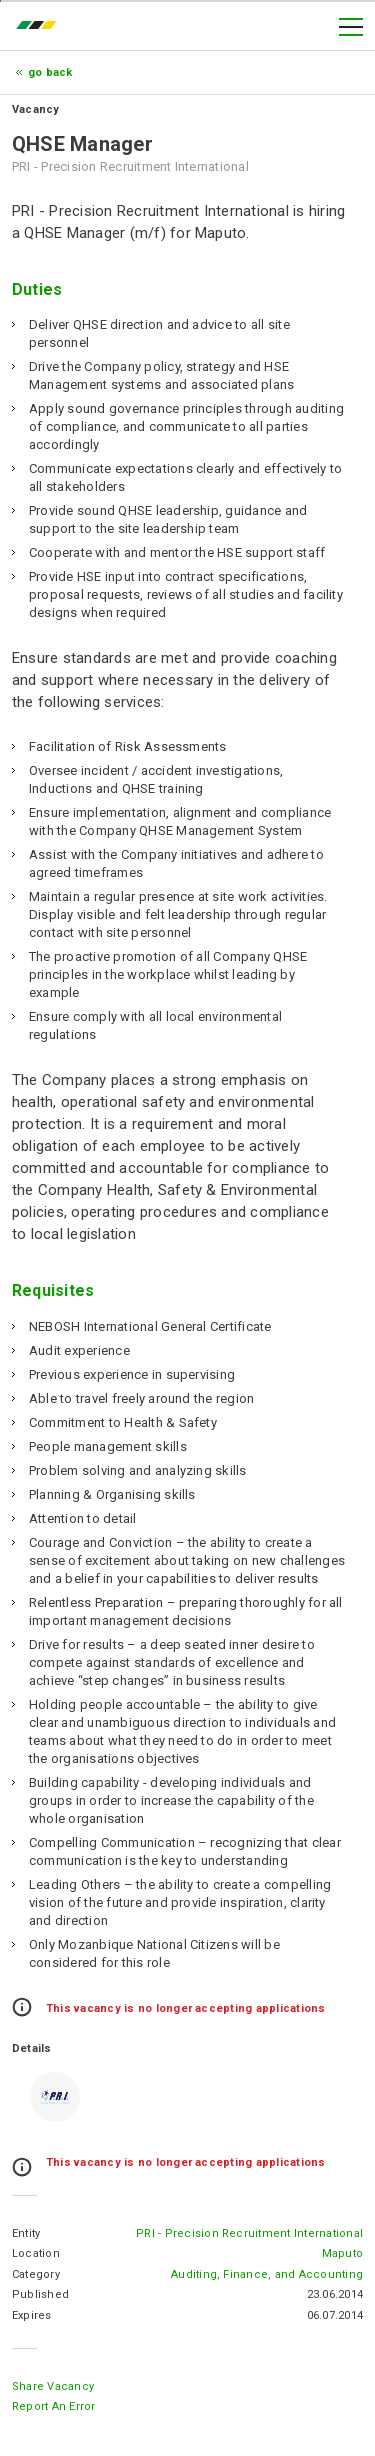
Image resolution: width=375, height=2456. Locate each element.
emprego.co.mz (41, 27)
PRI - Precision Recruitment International (249, 2233)
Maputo (342, 2253)
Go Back (50, 72)
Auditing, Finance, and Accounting (267, 2274)
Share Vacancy (53, 2386)
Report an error (54, 2406)
